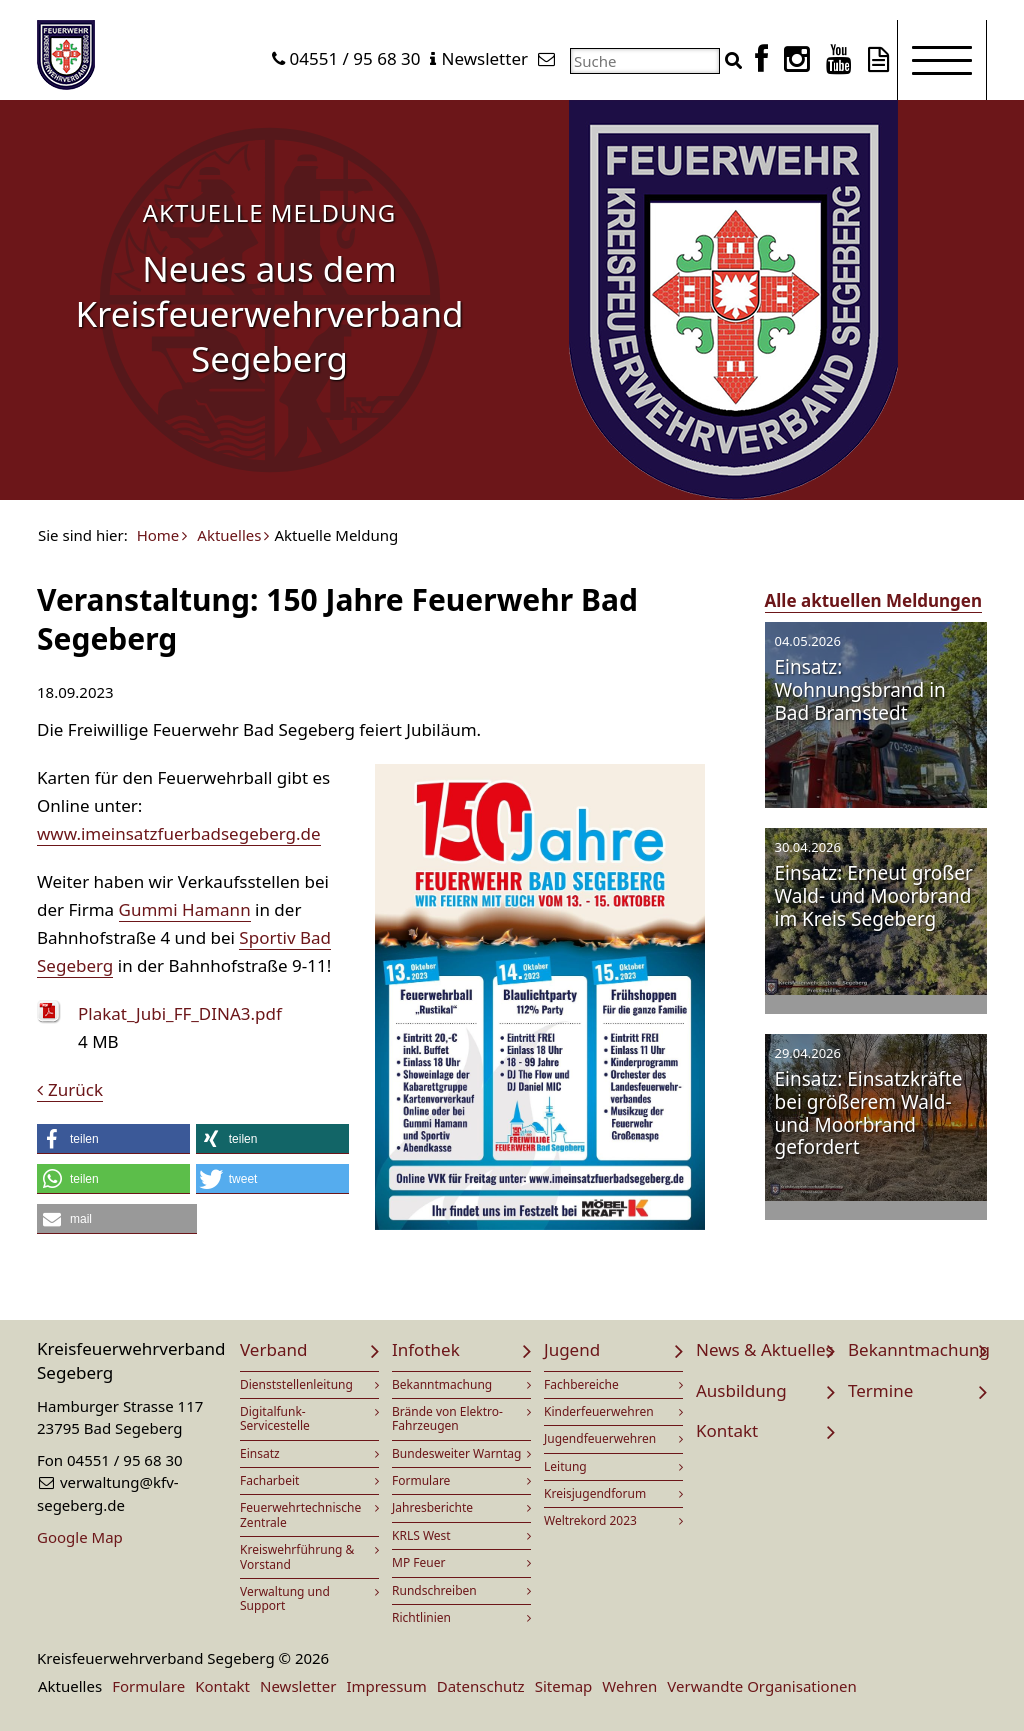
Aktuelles (229, 535)
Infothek (426, 1349)
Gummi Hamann (185, 909)
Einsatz (260, 1453)
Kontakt (727, 1430)
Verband (273, 1349)
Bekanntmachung (442, 1384)
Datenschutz (481, 1686)
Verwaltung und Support (285, 1598)
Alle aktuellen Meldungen (874, 600)
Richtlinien (421, 1617)
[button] (113, 1139)
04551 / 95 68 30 (355, 58)
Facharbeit (269, 1480)
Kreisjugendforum (595, 1493)
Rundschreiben (434, 1590)
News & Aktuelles (765, 1349)
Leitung (565, 1466)
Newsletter (484, 58)
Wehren (629, 1686)
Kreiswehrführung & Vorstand (297, 1556)
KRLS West (421, 1535)
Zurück (75, 1089)
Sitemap (564, 1686)
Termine (880, 1390)
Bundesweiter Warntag (456, 1453)
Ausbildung (741, 1390)
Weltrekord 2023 (590, 1520)
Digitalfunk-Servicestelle (275, 1418)
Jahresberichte (432, 1507)
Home (158, 535)
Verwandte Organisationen (761, 1686)
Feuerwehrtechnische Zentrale (300, 1514)
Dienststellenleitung (296, 1384)
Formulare (421, 1480)
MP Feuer (418, 1562)
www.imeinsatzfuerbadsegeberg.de (179, 833)
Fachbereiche (581, 1384)
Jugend (572, 1349)
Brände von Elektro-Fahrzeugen (447, 1418)
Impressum (386, 1686)
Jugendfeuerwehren (600, 1438)
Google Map (80, 1537)
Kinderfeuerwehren (599, 1411)
